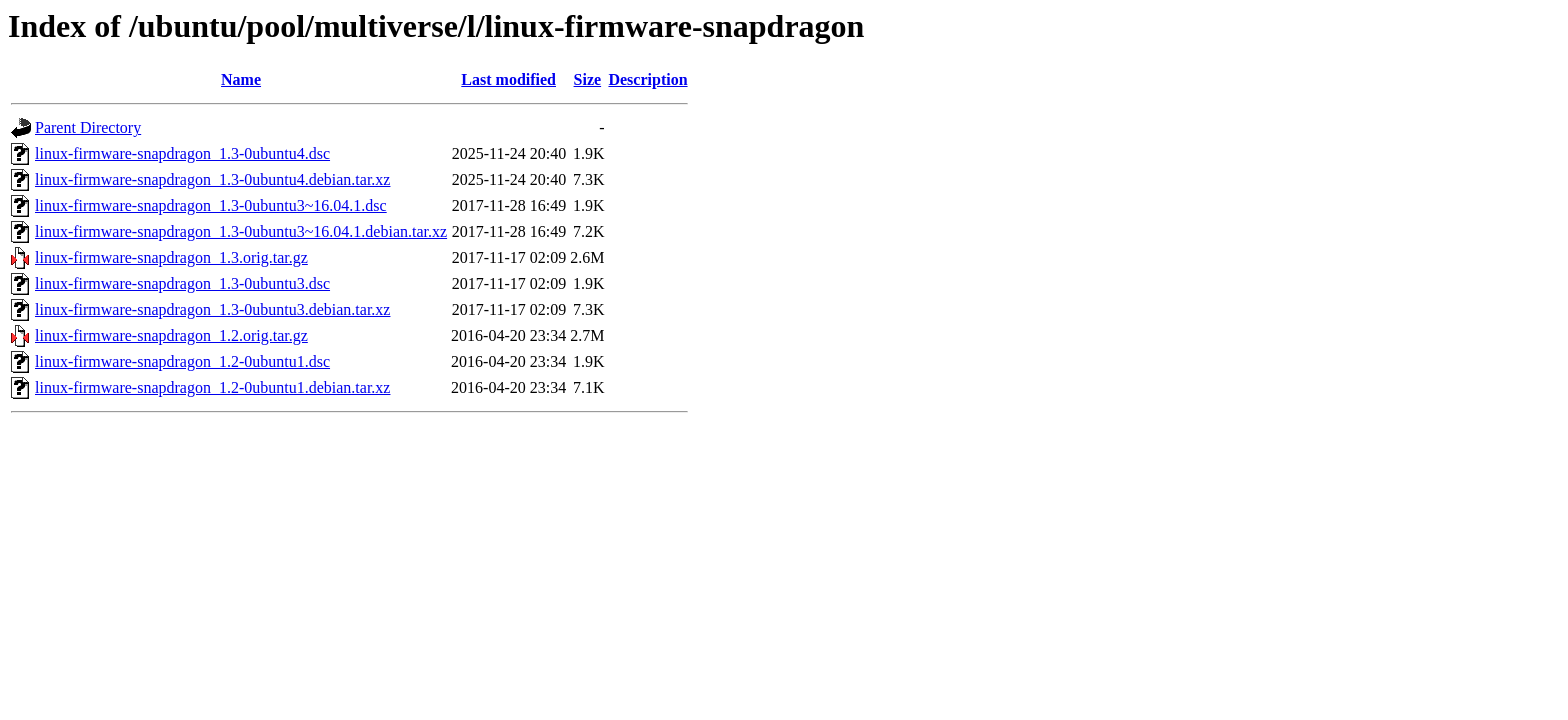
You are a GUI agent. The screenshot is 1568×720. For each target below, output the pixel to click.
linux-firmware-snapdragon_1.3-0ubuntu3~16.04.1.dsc (211, 205)
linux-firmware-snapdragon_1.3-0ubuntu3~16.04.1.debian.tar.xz (241, 231)
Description (647, 79)
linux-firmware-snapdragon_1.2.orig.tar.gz (171, 335)
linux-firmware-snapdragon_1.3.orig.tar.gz (171, 257)
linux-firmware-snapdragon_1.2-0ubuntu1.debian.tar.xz (212, 387)
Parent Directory (88, 127)
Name (241, 79)
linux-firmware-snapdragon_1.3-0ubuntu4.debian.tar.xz (212, 179)
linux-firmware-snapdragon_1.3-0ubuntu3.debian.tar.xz (212, 309)
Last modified (508, 79)
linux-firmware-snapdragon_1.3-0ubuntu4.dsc (182, 153)
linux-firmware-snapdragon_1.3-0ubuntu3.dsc (182, 283)
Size (588, 79)
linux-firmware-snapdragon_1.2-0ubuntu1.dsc (182, 361)
